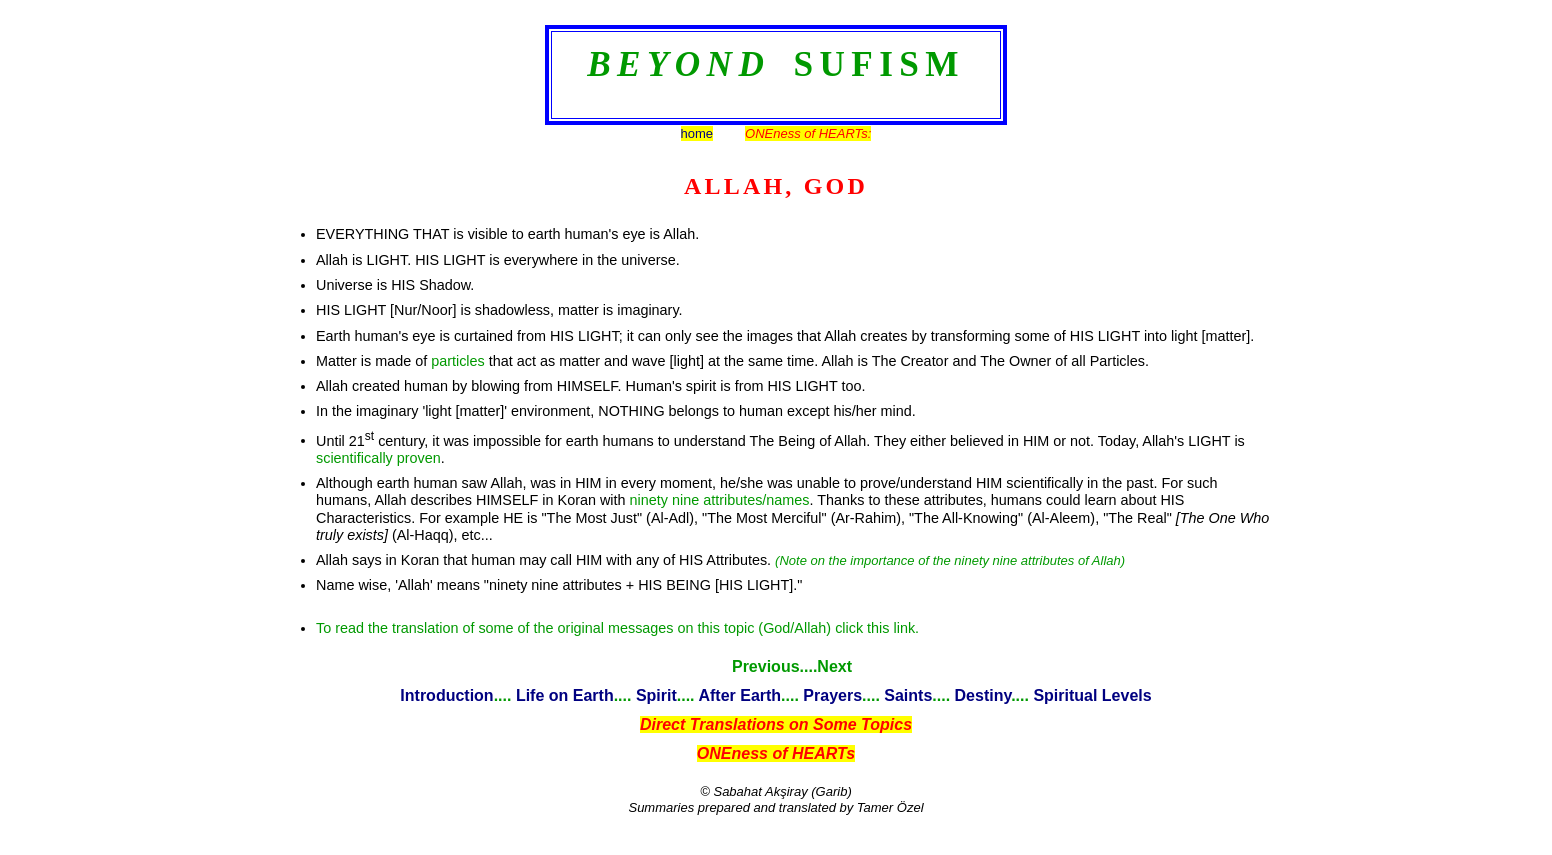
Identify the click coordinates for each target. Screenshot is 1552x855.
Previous (766, 666)
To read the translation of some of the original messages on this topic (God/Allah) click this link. (617, 628)
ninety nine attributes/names (720, 500)
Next (834, 666)
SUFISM (878, 64)
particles (458, 361)
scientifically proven (378, 458)
